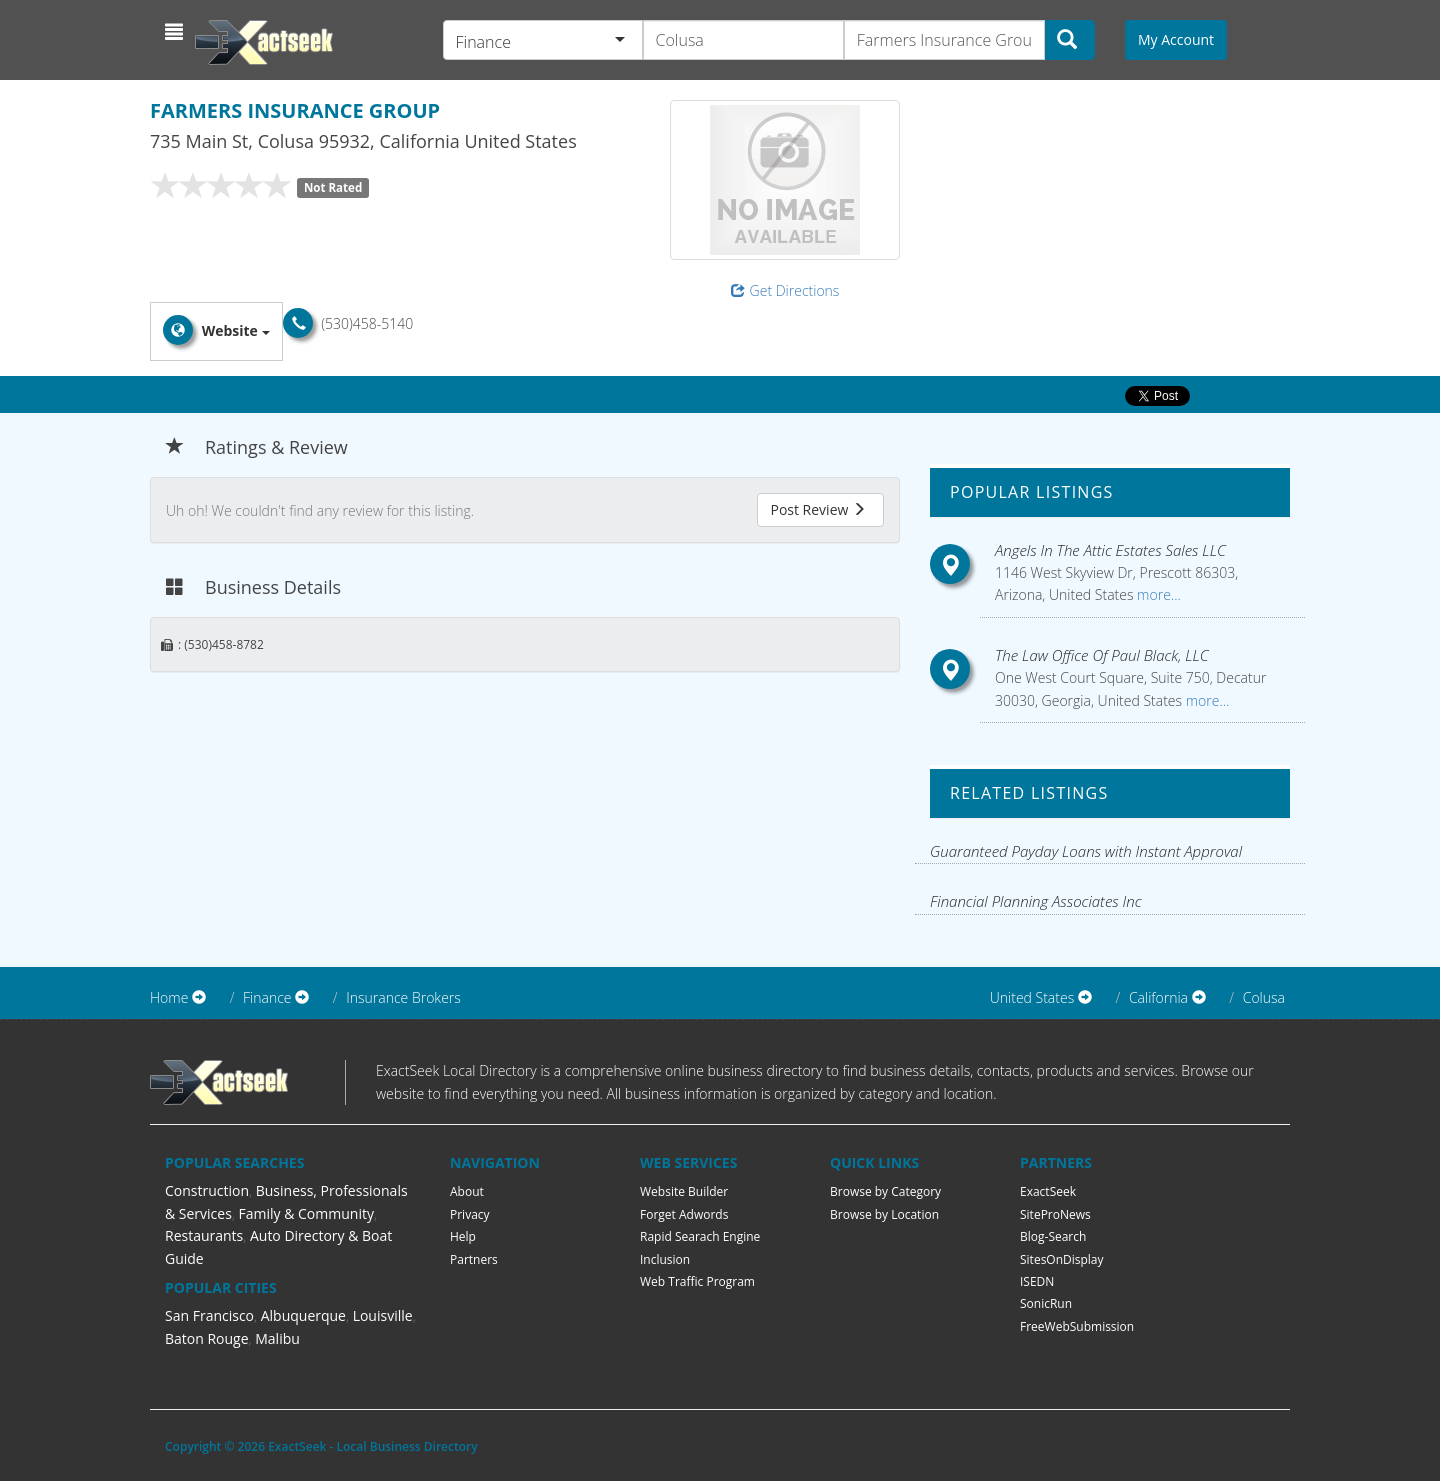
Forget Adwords (684, 1214)
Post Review (818, 509)
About (467, 1191)
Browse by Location (884, 1214)
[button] (176, 32)
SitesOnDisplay (1062, 1259)
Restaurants (204, 1235)
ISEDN (1037, 1281)
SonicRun (1046, 1303)
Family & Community (306, 1213)
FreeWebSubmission (1077, 1326)
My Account (1176, 39)
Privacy (470, 1214)
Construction (207, 1190)
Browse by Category (885, 1191)
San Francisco (209, 1315)
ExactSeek (1048, 1191)
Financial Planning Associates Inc (1036, 901)
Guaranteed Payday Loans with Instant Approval (1086, 851)
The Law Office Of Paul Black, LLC (1102, 655)
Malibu (277, 1338)
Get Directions (785, 290)
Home (169, 997)
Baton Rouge (207, 1338)
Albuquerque (303, 1315)
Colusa (1264, 997)
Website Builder (684, 1191)
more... (1156, 594)
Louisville (383, 1315)
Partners (474, 1259)
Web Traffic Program (697, 1281)
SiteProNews (1055, 1214)
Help (463, 1236)
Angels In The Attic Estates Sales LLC (1110, 550)
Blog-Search (1053, 1236)
